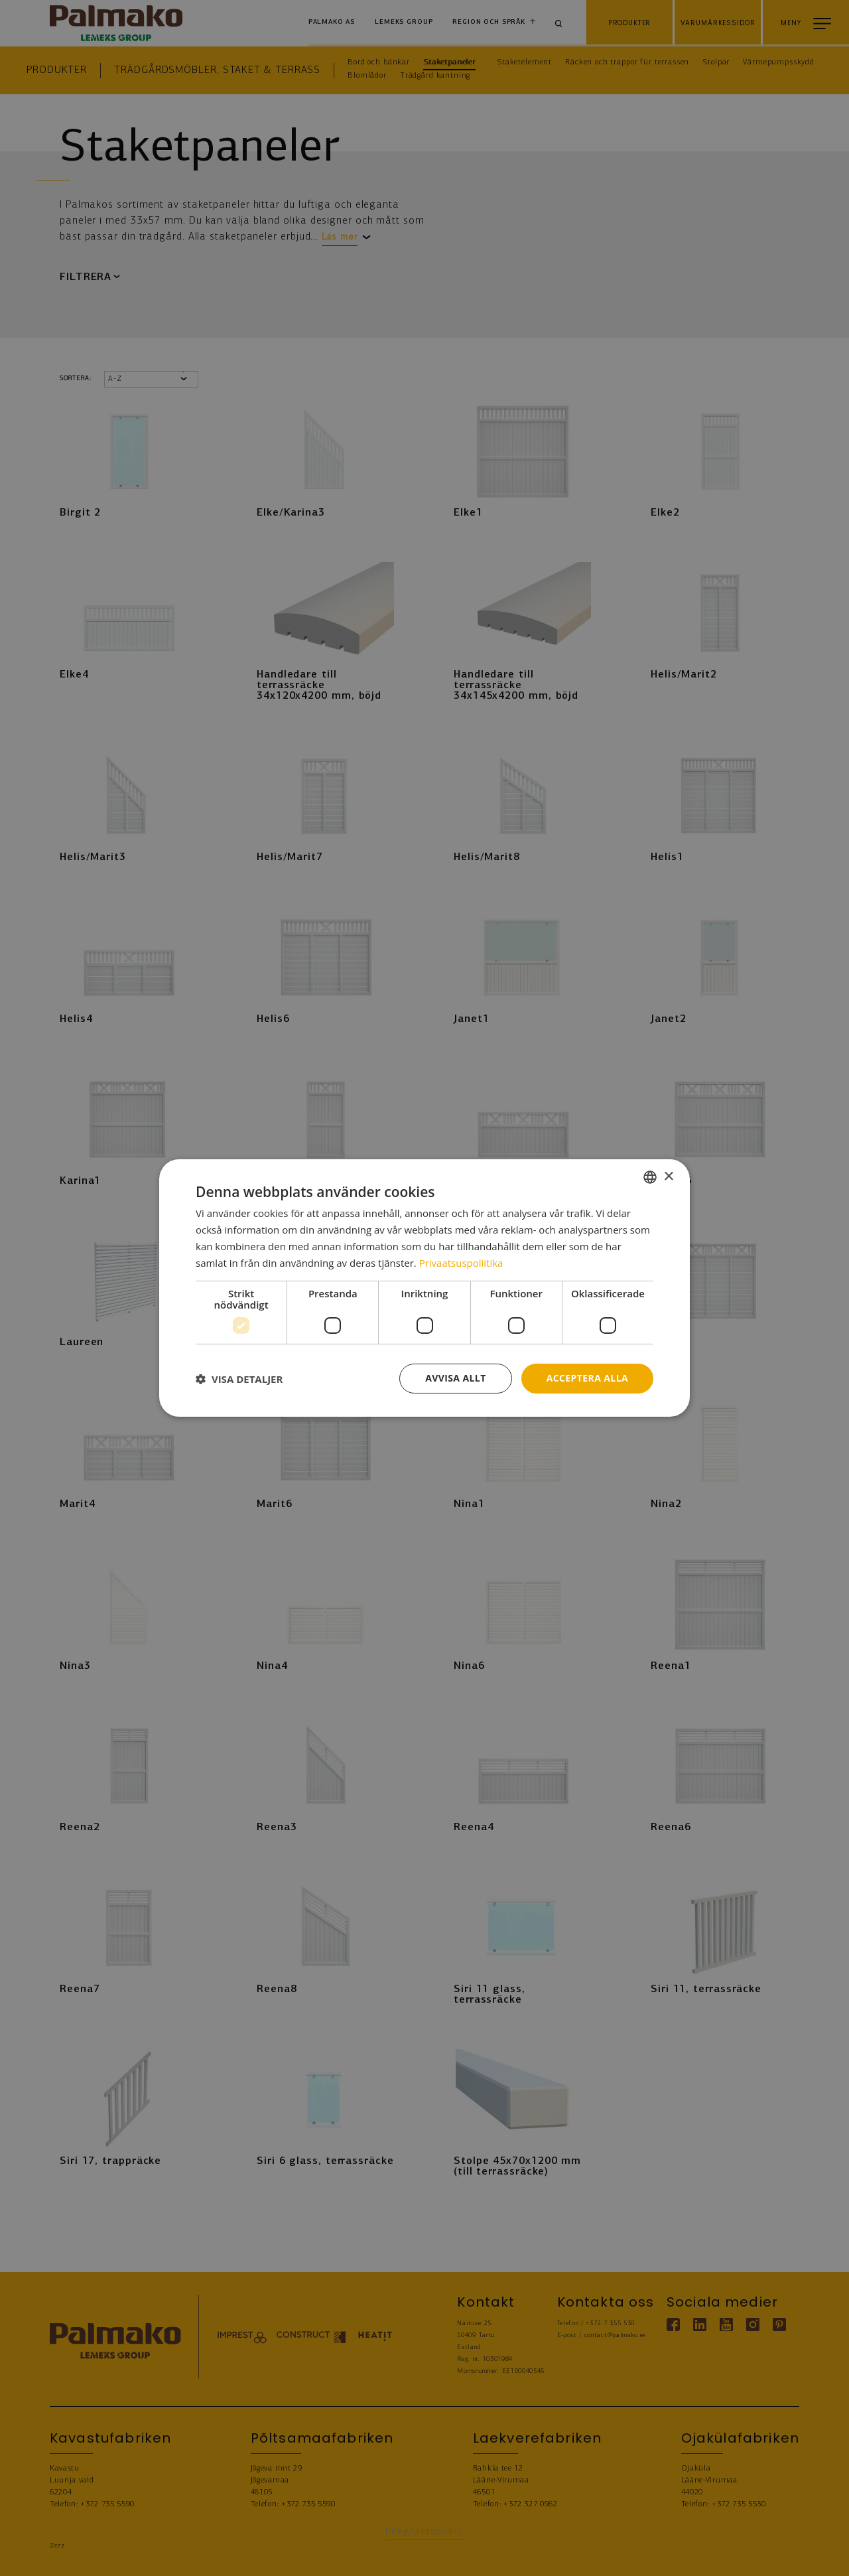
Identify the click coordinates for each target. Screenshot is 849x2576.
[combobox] (650, 1177)
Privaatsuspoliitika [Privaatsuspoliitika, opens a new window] (461, 1262)
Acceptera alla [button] (587, 1378)
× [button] (668, 1176)
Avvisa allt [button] (455, 1378)
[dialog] (424, 1288)
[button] (239, 1379)
